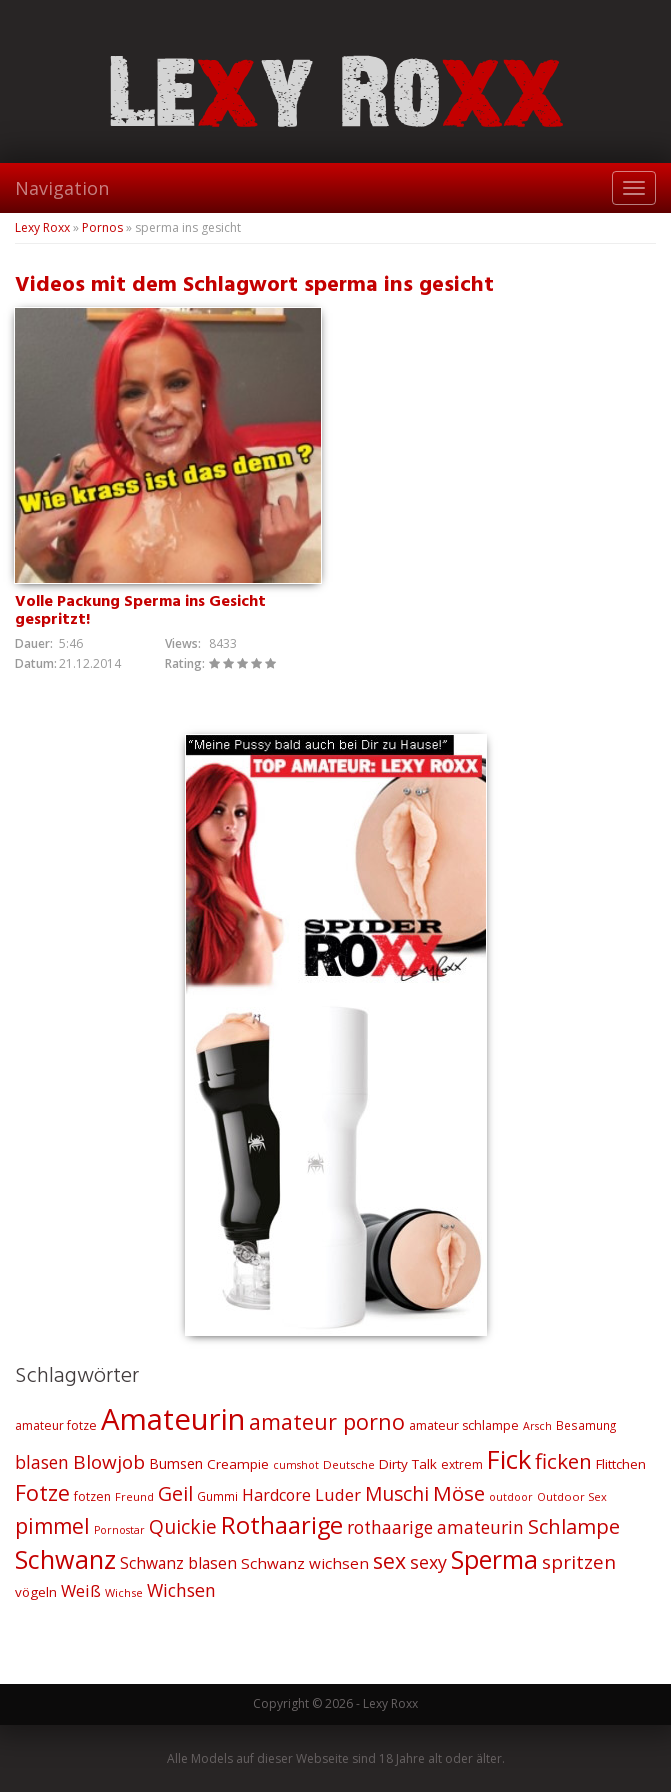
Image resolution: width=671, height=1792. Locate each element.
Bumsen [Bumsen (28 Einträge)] (176, 1463)
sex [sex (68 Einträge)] (389, 1560)
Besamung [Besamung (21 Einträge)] (586, 1425)
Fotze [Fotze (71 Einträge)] (42, 1492)
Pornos (102, 227)
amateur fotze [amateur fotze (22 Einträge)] (56, 1425)
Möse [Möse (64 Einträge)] (459, 1493)
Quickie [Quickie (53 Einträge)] (183, 1527)
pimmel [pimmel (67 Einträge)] (52, 1526)
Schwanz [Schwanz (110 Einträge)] (65, 1559)
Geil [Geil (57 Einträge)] (175, 1493)
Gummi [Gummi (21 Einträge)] (217, 1496)
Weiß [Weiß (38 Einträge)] (81, 1590)
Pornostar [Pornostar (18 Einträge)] (119, 1530)
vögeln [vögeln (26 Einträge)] (36, 1592)
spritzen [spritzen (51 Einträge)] (579, 1562)
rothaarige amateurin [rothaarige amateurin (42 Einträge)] (435, 1527)
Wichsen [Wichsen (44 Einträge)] (181, 1590)
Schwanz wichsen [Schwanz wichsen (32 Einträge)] (305, 1563)
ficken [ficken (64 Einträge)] (563, 1461)
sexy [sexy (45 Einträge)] (428, 1562)
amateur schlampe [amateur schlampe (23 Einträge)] (464, 1425)
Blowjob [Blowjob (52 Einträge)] (109, 1462)
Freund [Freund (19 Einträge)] (134, 1496)
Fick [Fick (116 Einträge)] (509, 1459)
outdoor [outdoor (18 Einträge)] (511, 1497)
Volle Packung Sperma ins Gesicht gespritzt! (140, 611)
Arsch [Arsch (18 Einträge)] (537, 1426)
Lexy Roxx (42, 227)
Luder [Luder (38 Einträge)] (338, 1494)
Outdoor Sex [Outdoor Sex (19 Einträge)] (572, 1496)
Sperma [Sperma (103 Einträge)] (494, 1559)
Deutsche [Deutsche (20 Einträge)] (349, 1464)
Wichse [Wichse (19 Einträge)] (124, 1592)
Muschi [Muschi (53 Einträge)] (397, 1494)
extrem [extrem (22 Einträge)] (462, 1464)
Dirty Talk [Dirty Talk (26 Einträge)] (408, 1464)
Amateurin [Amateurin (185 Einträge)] (173, 1419)
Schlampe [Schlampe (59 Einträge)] (574, 1526)
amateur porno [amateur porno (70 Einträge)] (327, 1421)
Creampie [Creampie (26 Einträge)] (238, 1464)
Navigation (62, 188)
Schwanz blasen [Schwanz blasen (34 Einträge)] (178, 1563)
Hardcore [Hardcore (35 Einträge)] (276, 1495)
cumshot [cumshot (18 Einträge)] (296, 1465)
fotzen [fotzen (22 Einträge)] (92, 1496)
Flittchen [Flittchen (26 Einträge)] (621, 1464)
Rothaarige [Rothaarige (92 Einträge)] (282, 1525)
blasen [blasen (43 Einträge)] (42, 1462)
